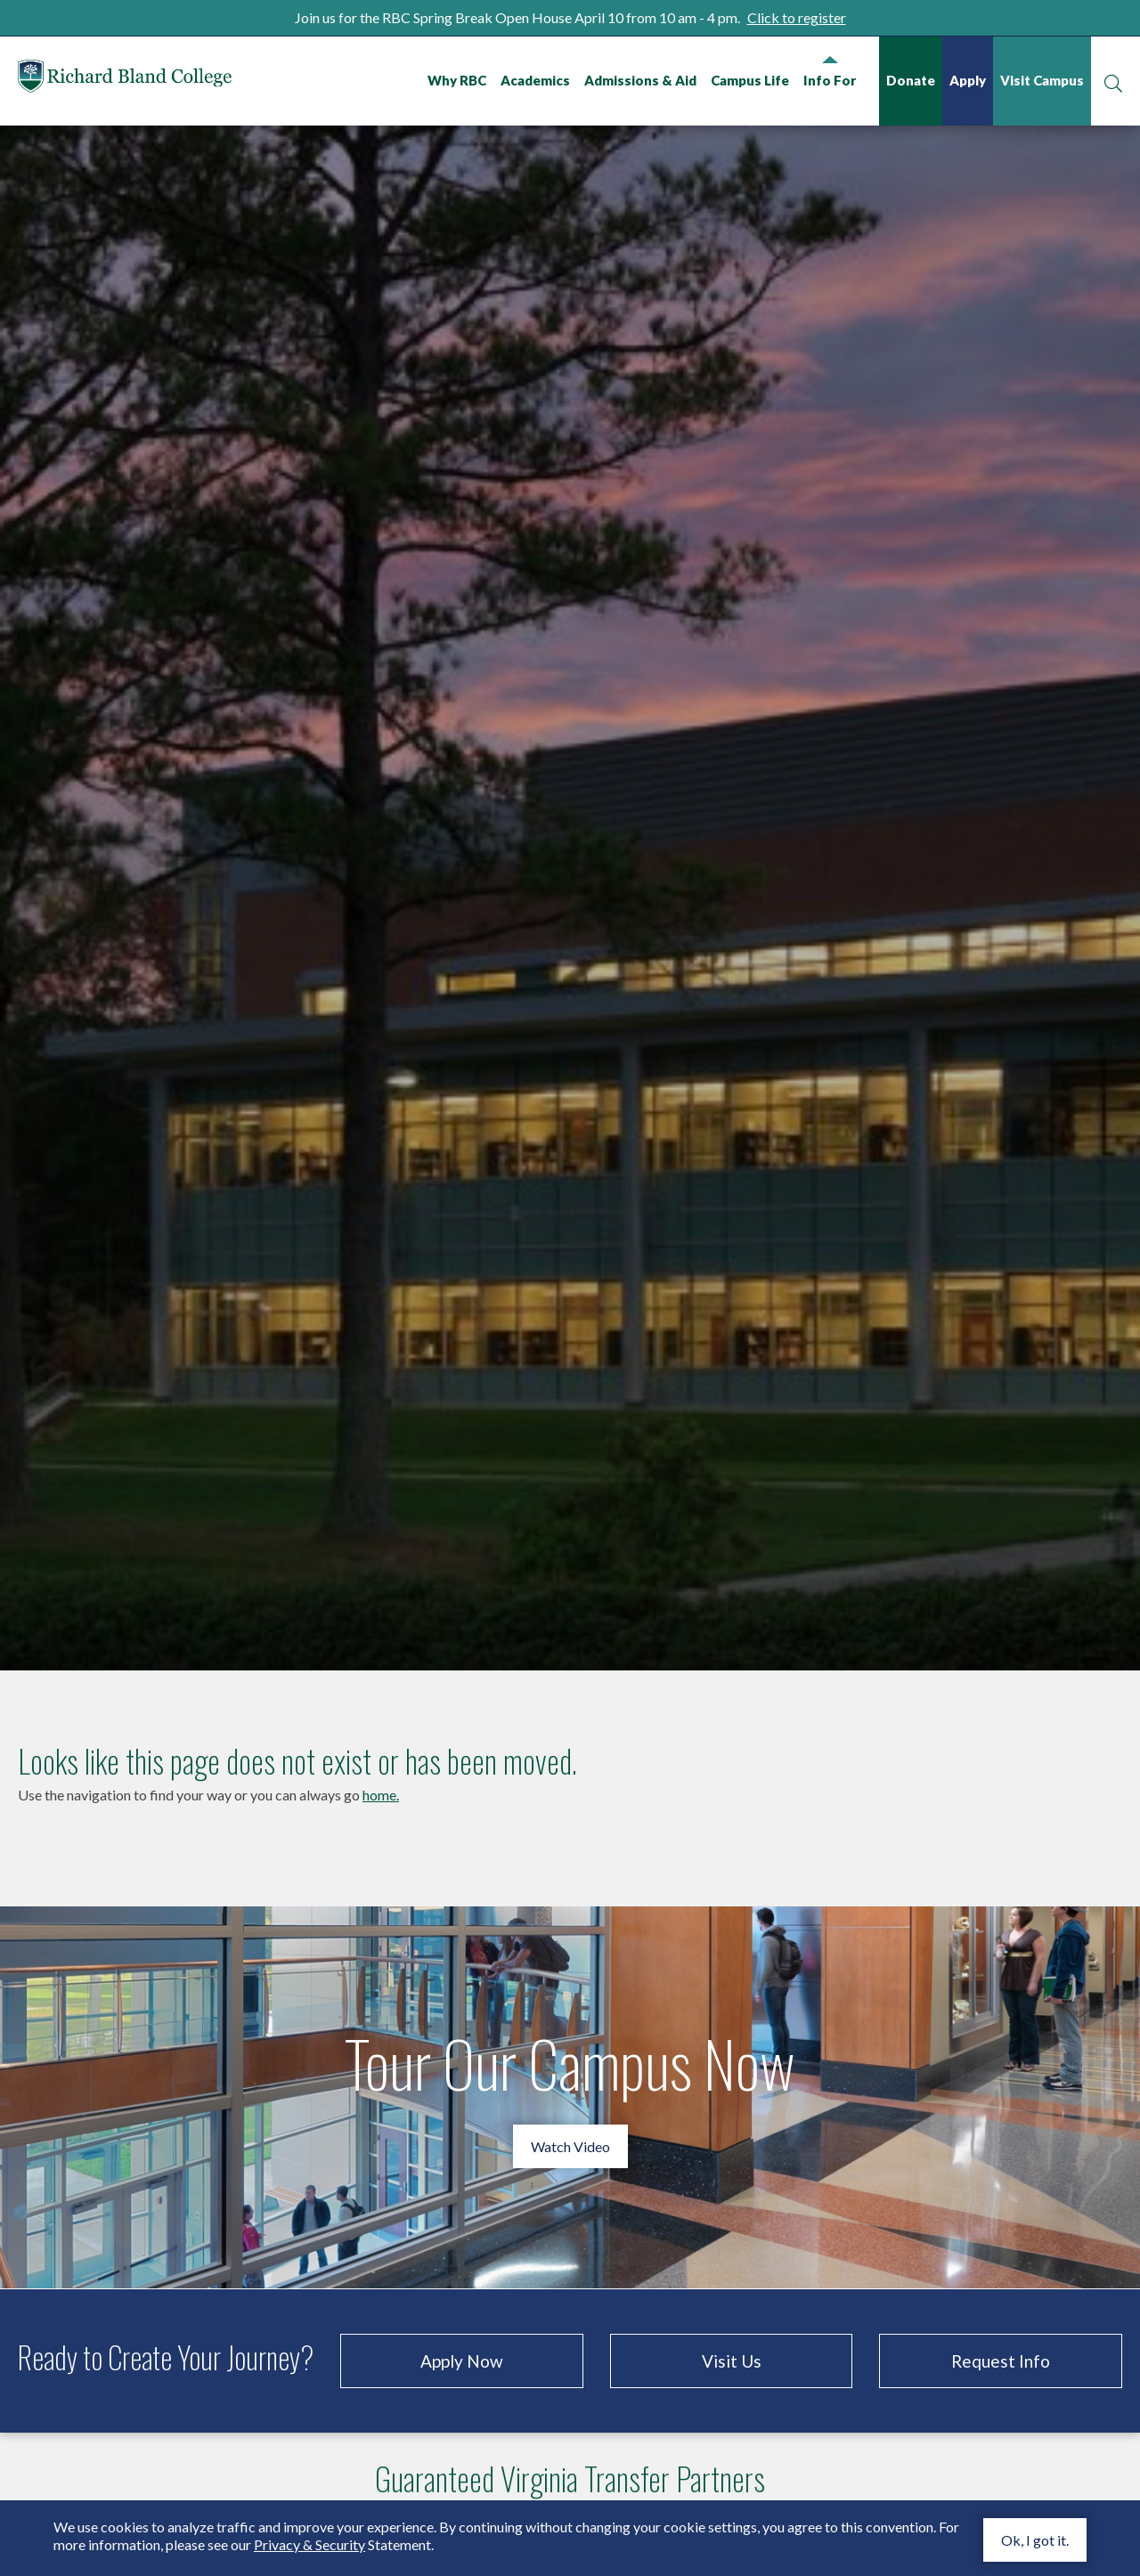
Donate (910, 80)
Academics (535, 80)
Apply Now (461, 2308)
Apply (967, 80)
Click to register (796, 17)
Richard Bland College (125, 80)
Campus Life (750, 80)
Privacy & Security (309, 2544)
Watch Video (570, 2093)
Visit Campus (1042, 80)
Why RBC (457, 80)
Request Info (1000, 2308)
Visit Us (731, 2308)
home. (380, 1742)
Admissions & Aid (640, 80)
